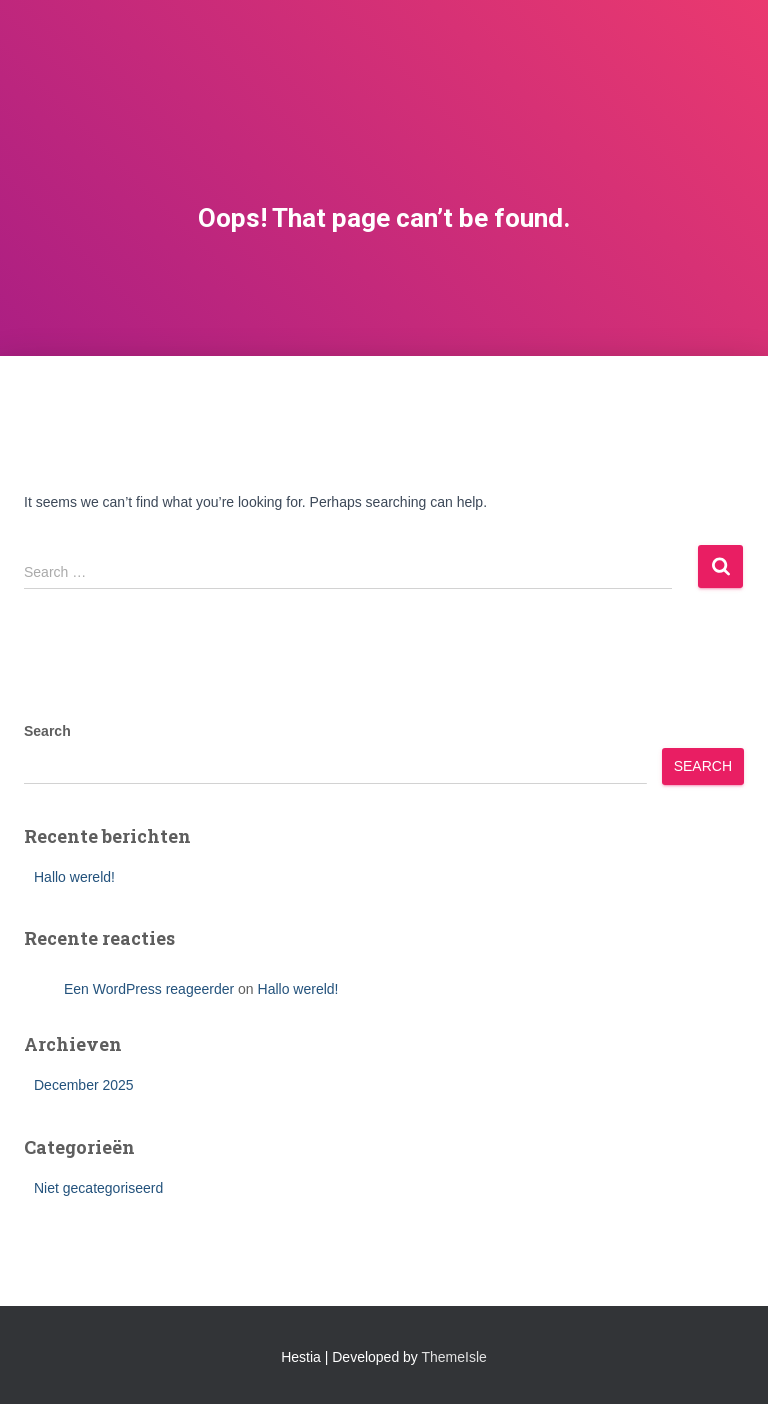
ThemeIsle (454, 1357)
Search (47, 731)
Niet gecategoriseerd (98, 1188)
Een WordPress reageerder (149, 989)
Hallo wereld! (74, 877)
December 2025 (84, 1085)
